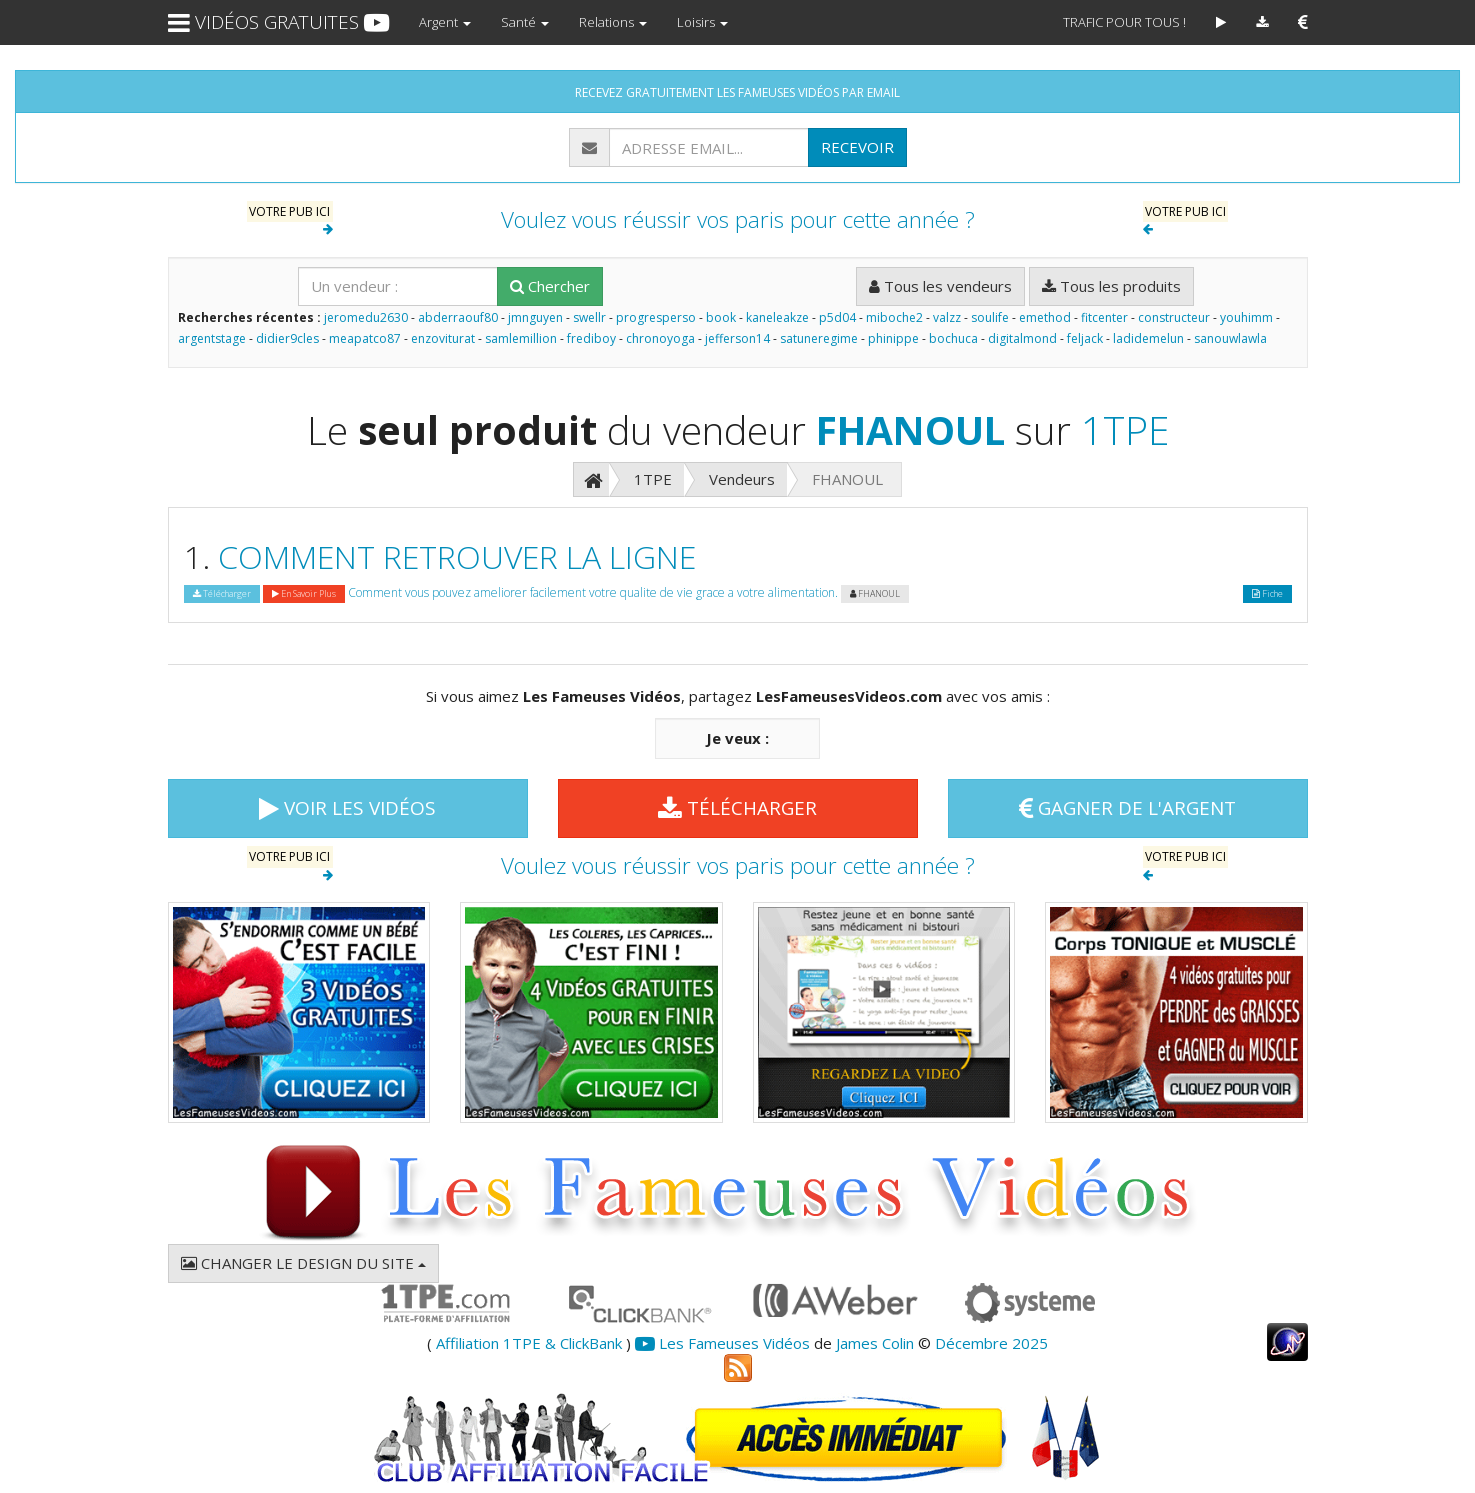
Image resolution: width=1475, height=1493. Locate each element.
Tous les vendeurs (940, 286)
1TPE (1125, 429)
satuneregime (819, 338)
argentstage (212, 338)
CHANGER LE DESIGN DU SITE (303, 1263)
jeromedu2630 (366, 317)
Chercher (550, 286)
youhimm (1246, 317)
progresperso (656, 317)
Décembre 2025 (991, 1343)
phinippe (893, 338)
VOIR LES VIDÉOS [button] (347, 808)
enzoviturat (443, 338)
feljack (1085, 338)
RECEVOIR (857, 147)
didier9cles (287, 338)
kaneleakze (777, 317)
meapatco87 (365, 338)
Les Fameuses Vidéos (722, 1343)
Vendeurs (742, 479)
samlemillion (521, 338)
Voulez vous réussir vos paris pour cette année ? (738, 219)
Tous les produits (1111, 286)
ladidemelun (1148, 338)
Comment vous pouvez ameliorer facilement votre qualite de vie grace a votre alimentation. (593, 592)
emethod (1045, 317)
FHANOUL (910, 429)
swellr (589, 317)
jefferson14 (737, 338)
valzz (947, 317)
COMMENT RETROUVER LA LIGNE (457, 556)
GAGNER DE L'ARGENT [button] (1127, 808)
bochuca (953, 338)
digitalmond (1022, 338)
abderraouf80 (458, 317)
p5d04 (837, 317)
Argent (445, 22)
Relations (613, 22)
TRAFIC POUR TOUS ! (1124, 22)
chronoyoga (660, 338)
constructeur (1174, 317)
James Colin (875, 1343)
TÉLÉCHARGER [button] (737, 808)
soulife (990, 317)
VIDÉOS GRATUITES (278, 22)
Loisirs (702, 22)
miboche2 (894, 317)
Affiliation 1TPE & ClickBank (529, 1343)
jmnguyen (535, 317)
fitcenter (1104, 317)
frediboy (591, 338)
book (721, 317)
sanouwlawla (1230, 338)
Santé (525, 22)
